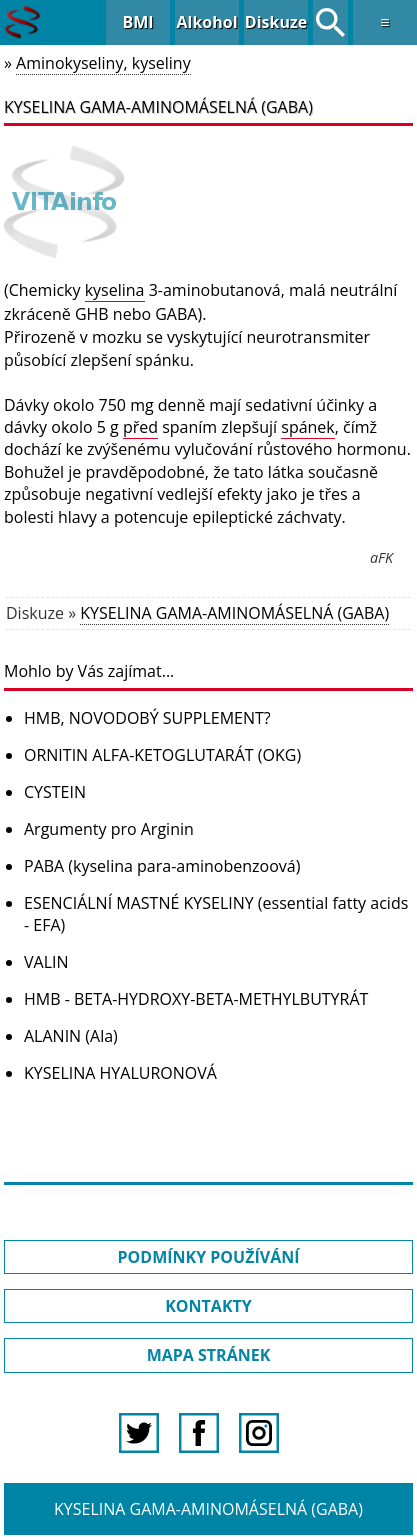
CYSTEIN (55, 792)
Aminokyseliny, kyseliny (103, 63)
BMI (137, 22)
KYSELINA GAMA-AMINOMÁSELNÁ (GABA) (234, 613)
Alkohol (206, 22)
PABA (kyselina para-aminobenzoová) (162, 866)
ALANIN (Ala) (71, 1036)
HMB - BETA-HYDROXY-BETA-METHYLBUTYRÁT (196, 999)
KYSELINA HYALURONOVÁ (120, 1073)
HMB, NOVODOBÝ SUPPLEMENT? (147, 718)
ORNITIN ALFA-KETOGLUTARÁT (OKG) (162, 755)
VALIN (46, 962)
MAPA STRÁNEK (209, 1355)
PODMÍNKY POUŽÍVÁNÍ (209, 1257)
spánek (308, 427)
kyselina (115, 290)
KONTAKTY (208, 1306)
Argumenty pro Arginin (109, 829)
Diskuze (276, 22)
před (140, 427)
